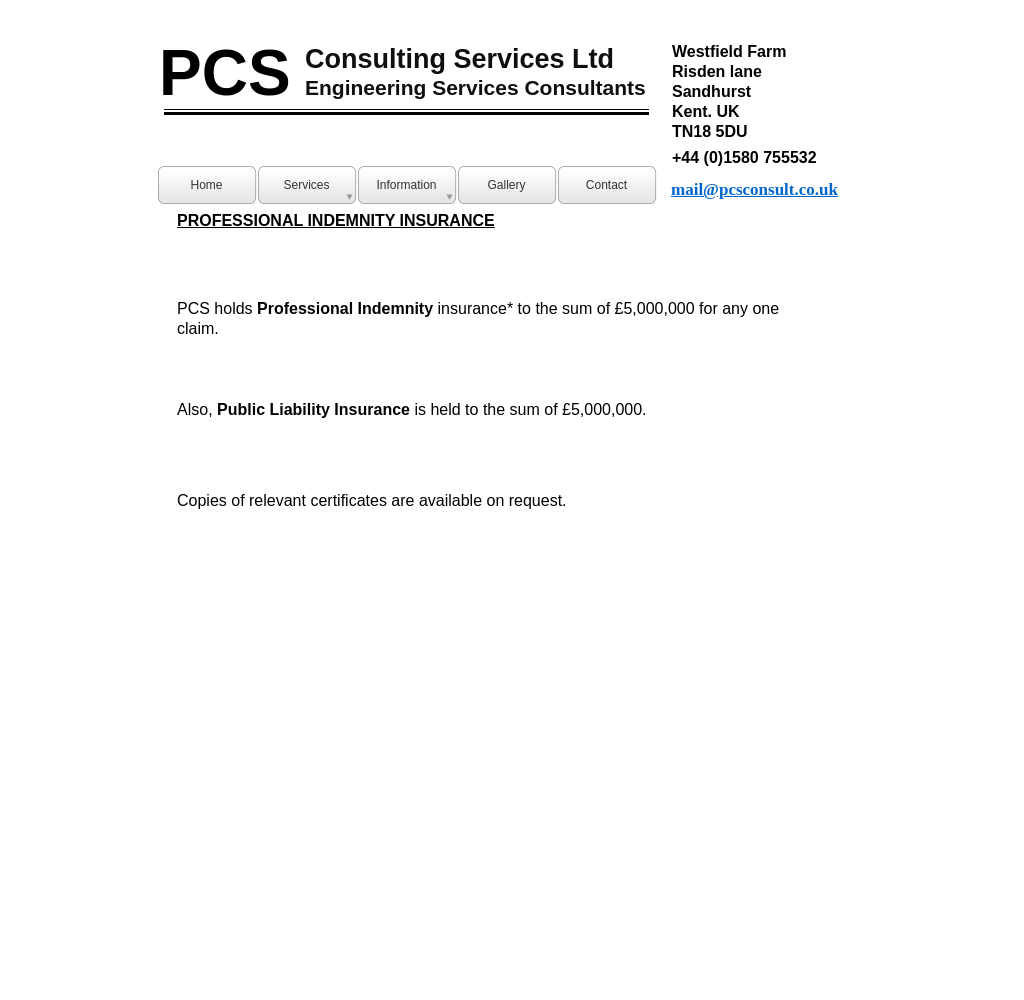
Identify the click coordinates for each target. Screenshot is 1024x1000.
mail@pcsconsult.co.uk (754, 189)
